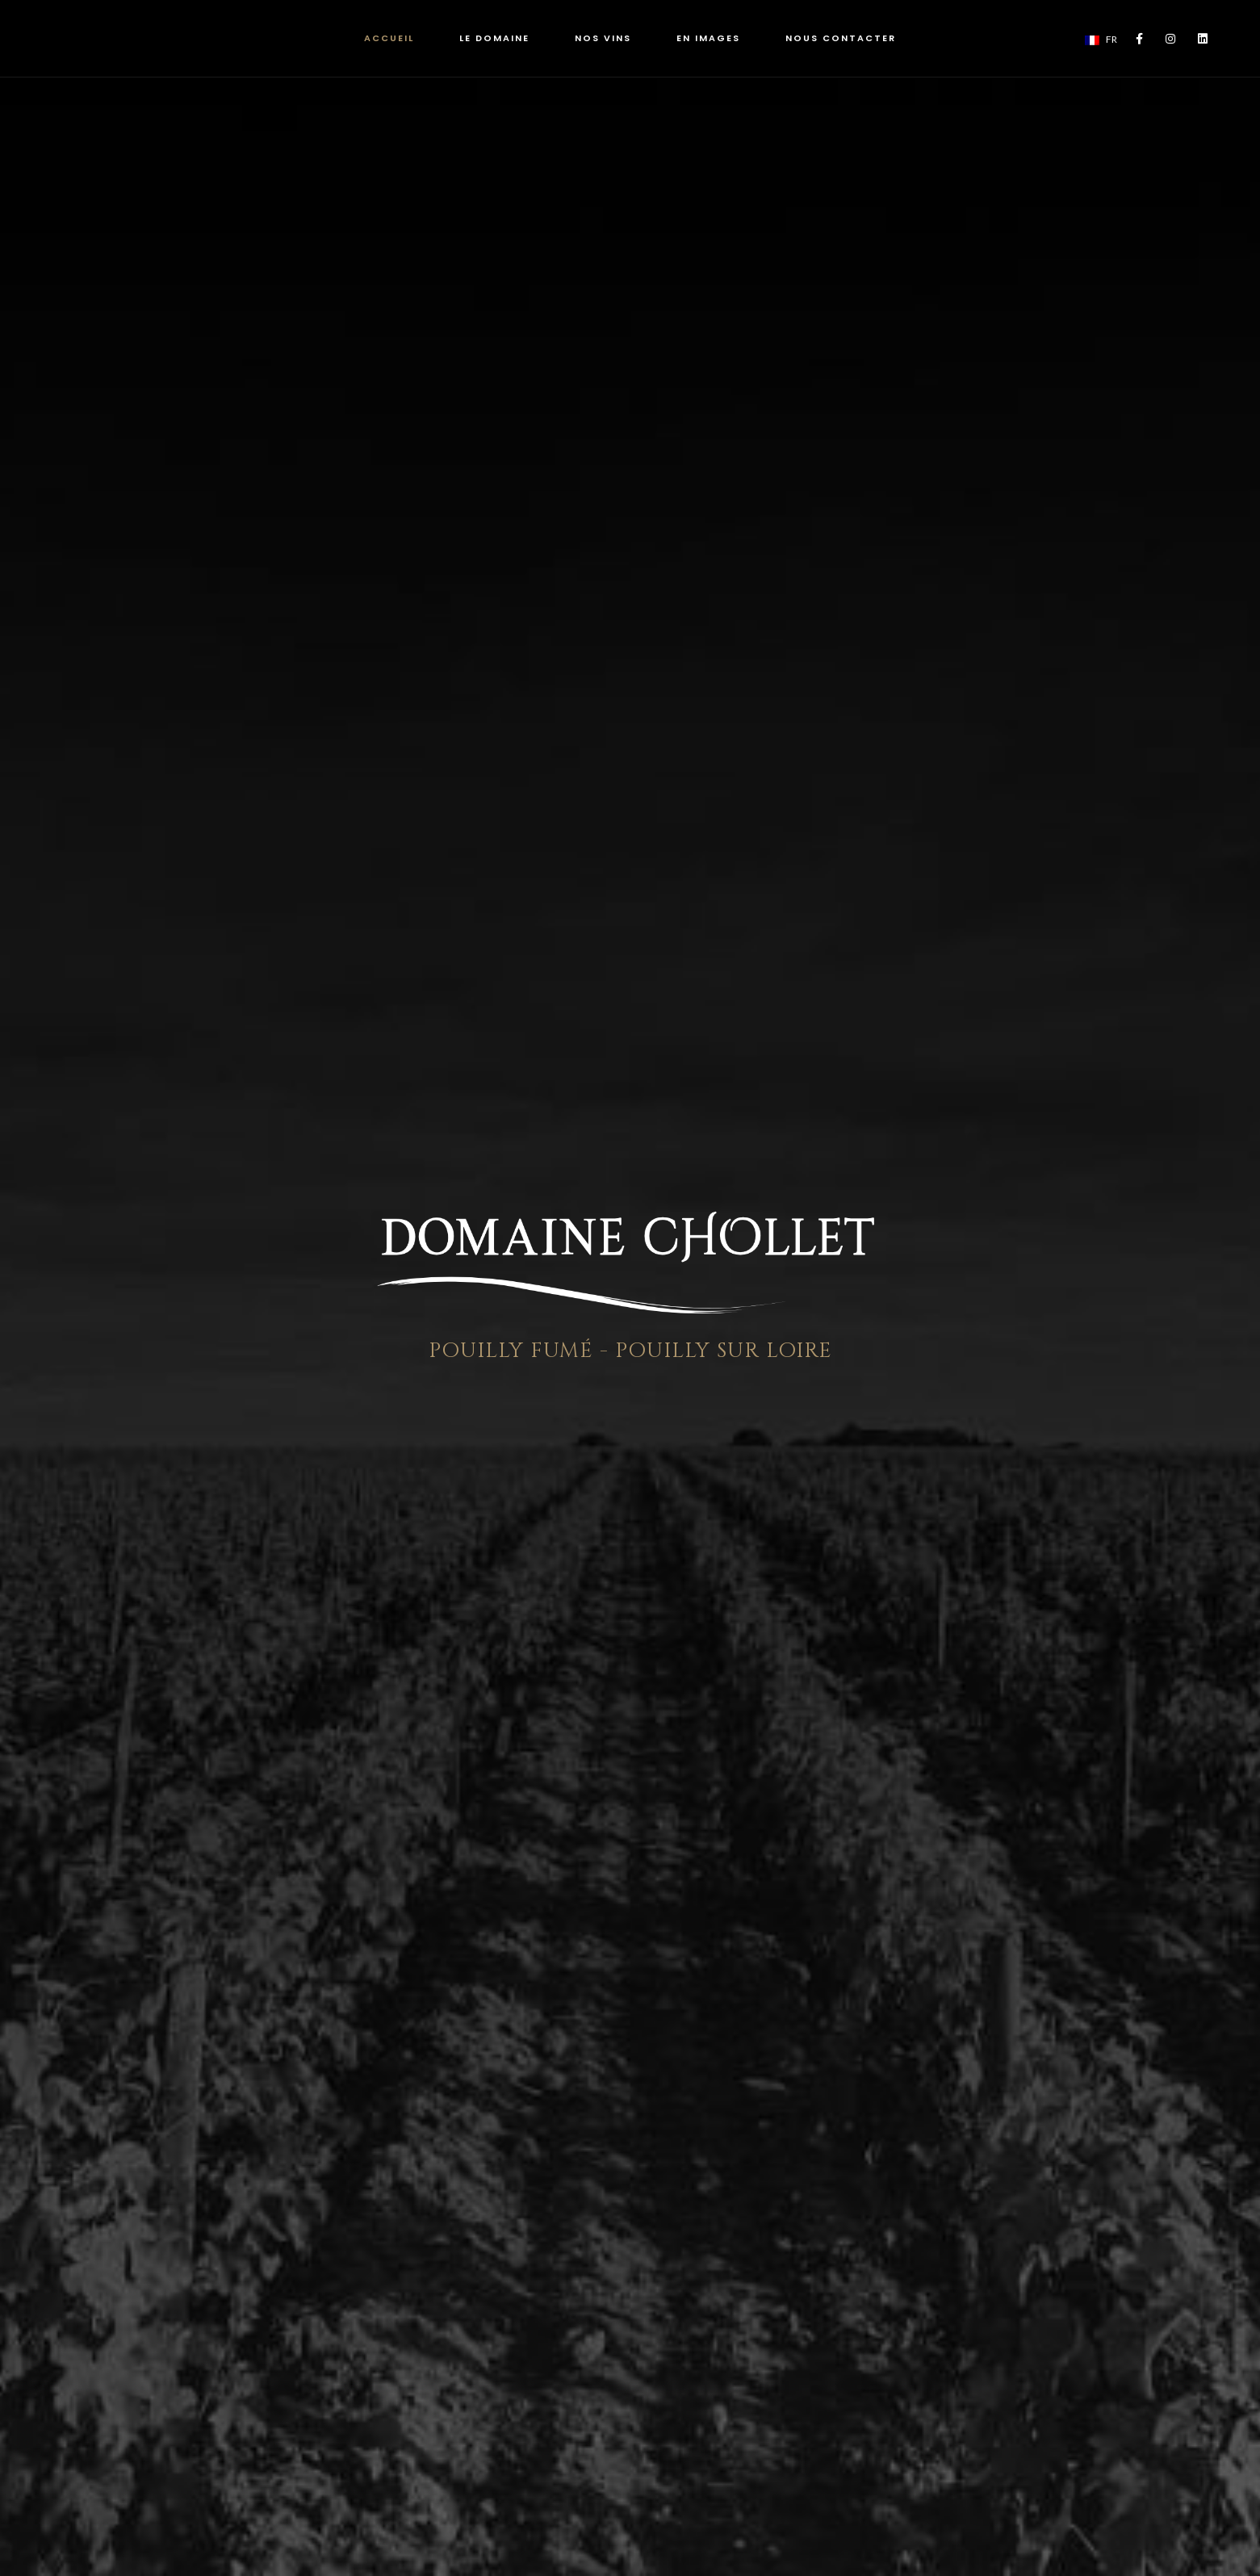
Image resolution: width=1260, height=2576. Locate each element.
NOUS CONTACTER (840, 37)
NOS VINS (603, 37)
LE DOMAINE (494, 37)
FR (1101, 39)
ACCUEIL (389, 37)
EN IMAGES (708, 37)
